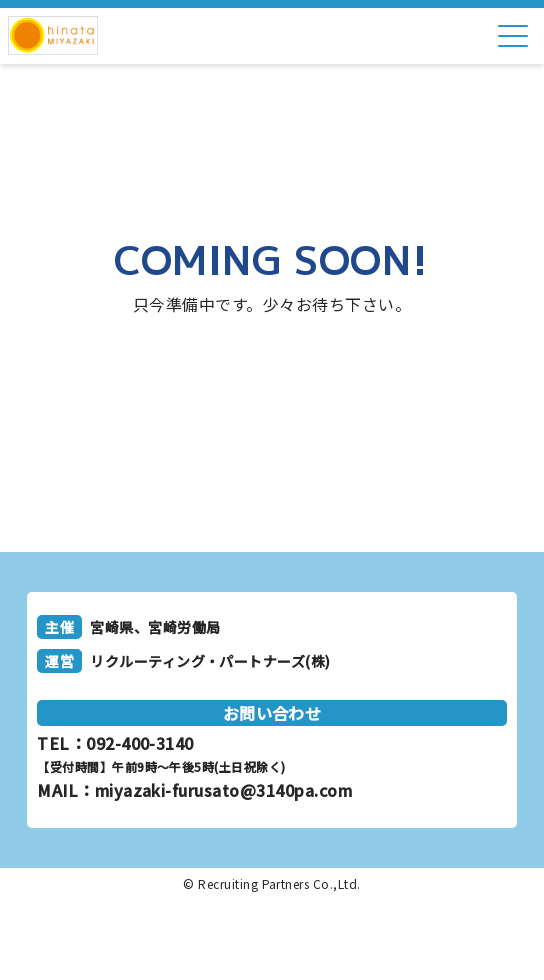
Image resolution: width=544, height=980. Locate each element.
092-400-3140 (140, 743)
